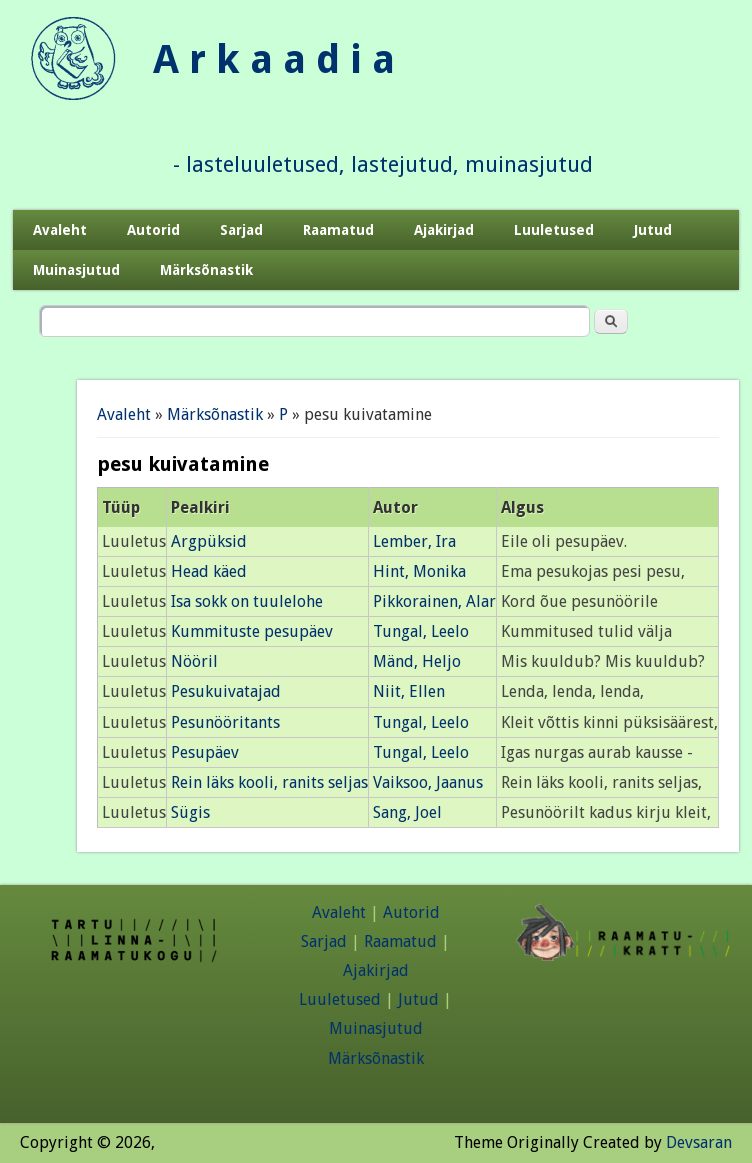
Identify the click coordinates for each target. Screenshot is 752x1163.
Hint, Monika (419, 571)
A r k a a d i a (274, 59)
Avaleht (60, 230)
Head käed (209, 571)
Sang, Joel (407, 812)
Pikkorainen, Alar (434, 601)
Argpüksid (209, 541)
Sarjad (241, 230)
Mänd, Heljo (417, 661)
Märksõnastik (206, 270)
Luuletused (554, 230)
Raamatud (338, 230)
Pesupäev (205, 752)
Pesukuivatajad (226, 691)
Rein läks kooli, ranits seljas (269, 782)
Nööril (194, 661)
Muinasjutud (76, 270)
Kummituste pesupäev (252, 631)
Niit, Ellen (409, 691)
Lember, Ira (414, 541)
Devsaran (699, 1142)
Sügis (190, 812)
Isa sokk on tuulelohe (247, 601)
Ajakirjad (444, 230)
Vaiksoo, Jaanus (428, 782)
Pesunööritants (225, 722)
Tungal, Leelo (421, 631)
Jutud (653, 230)
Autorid (153, 230)
